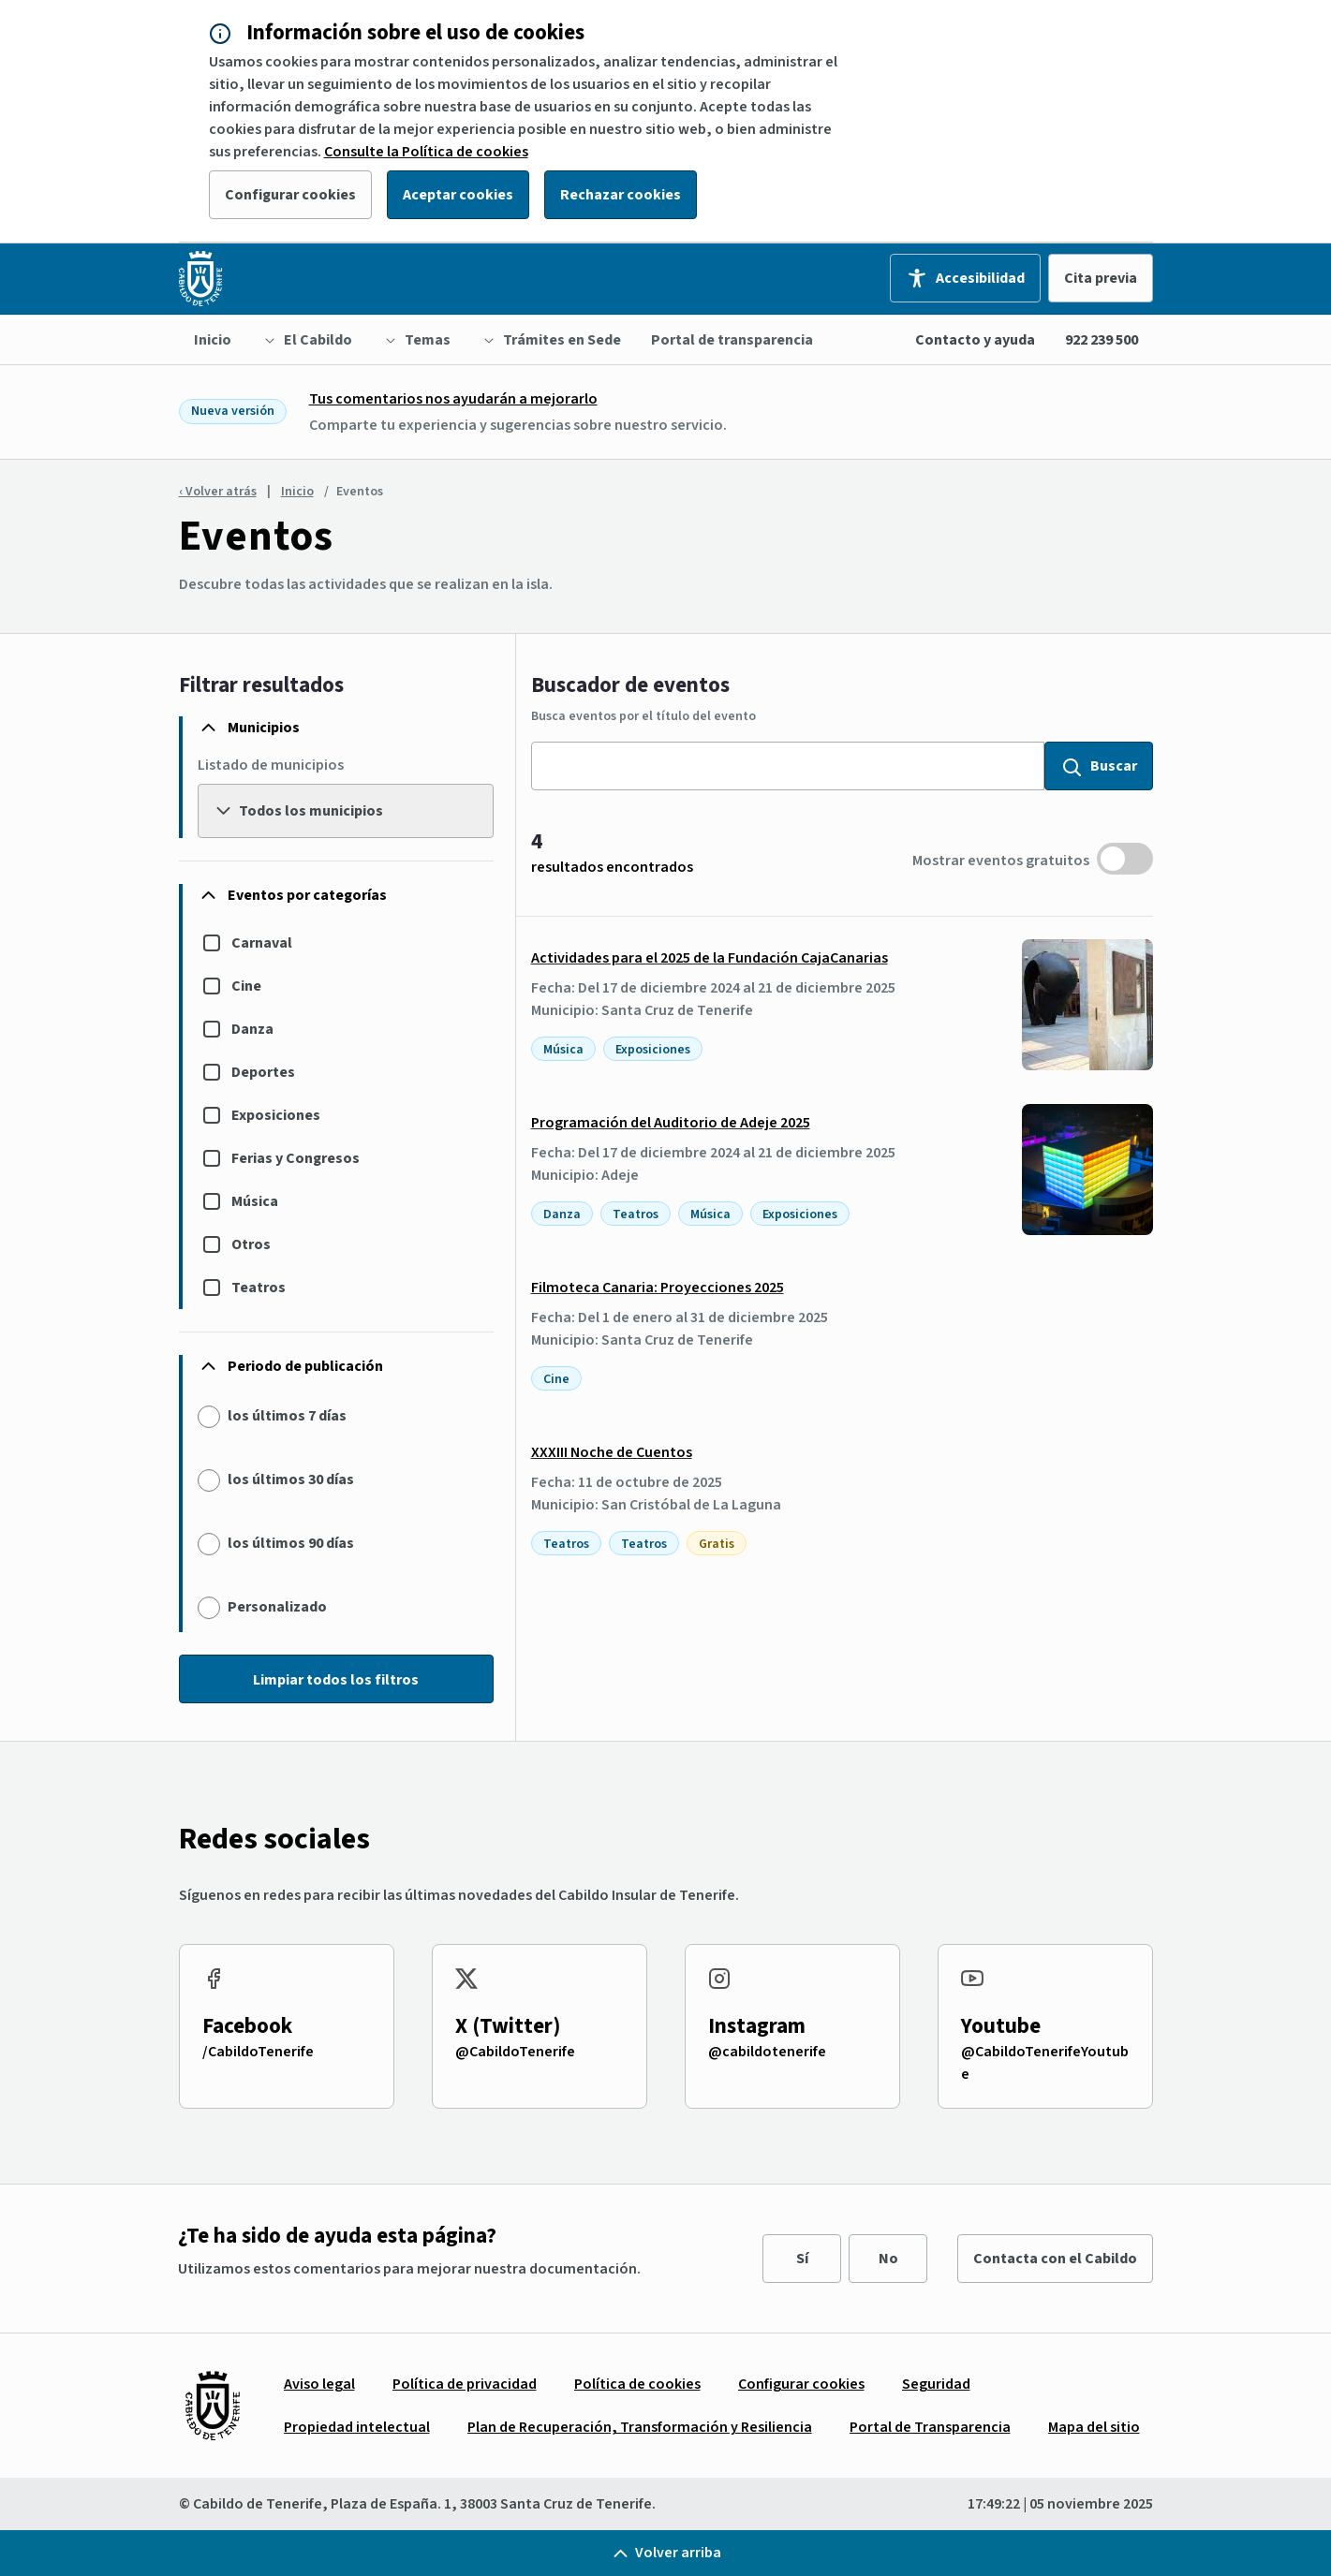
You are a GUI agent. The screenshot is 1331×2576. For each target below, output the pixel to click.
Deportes (263, 1072)
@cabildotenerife (767, 2051)
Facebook (247, 2025)
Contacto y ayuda (975, 340)
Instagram (757, 2025)
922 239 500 (1101, 340)
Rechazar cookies (620, 194)
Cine (246, 986)
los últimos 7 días (287, 1416)
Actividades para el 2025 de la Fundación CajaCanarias (709, 958)
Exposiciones (275, 1115)
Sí (802, 2258)
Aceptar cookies (458, 194)
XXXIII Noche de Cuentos (611, 1452)
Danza (252, 1029)
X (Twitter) (508, 2025)
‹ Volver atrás (218, 491)
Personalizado (277, 1607)
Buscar (1098, 766)
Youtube (1001, 2025)
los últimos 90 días (291, 1543)
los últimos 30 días (291, 1479)
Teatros (258, 1287)
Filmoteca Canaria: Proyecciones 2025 (657, 1287)
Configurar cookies (290, 194)
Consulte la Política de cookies (426, 151)
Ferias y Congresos (295, 1158)
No (888, 2258)
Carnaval (261, 943)
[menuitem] (212, 340)
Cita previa (1100, 278)
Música (254, 1201)
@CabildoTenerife (515, 2051)
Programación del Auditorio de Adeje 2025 (670, 1122)
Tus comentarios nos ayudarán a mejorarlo (453, 399)
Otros (251, 1244)
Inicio (297, 491)
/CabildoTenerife (258, 2051)
